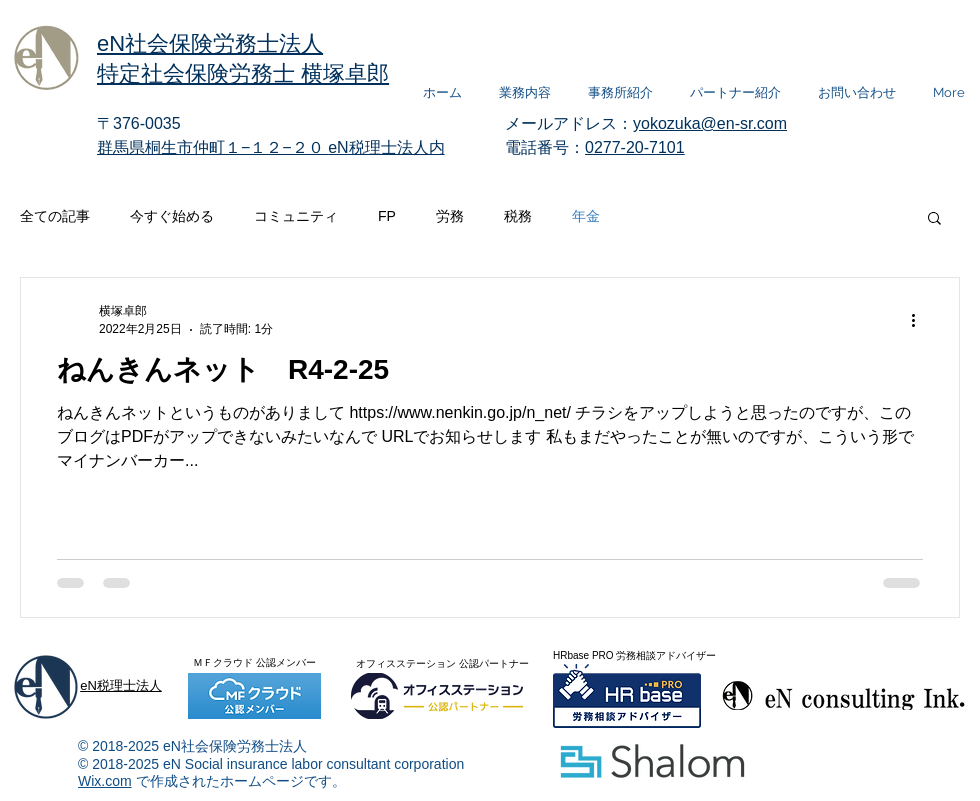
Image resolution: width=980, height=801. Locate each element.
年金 (586, 216)
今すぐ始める (172, 216)
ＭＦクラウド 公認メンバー (254, 662)
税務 (518, 216)
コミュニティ (296, 216)
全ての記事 (55, 216)
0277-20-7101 (635, 147)
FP (387, 216)
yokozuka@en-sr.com (710, 123)
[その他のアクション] (920, 320)
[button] (934, 219)
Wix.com (105, 781)
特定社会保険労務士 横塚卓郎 (243, 73)
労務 (450, 216)
